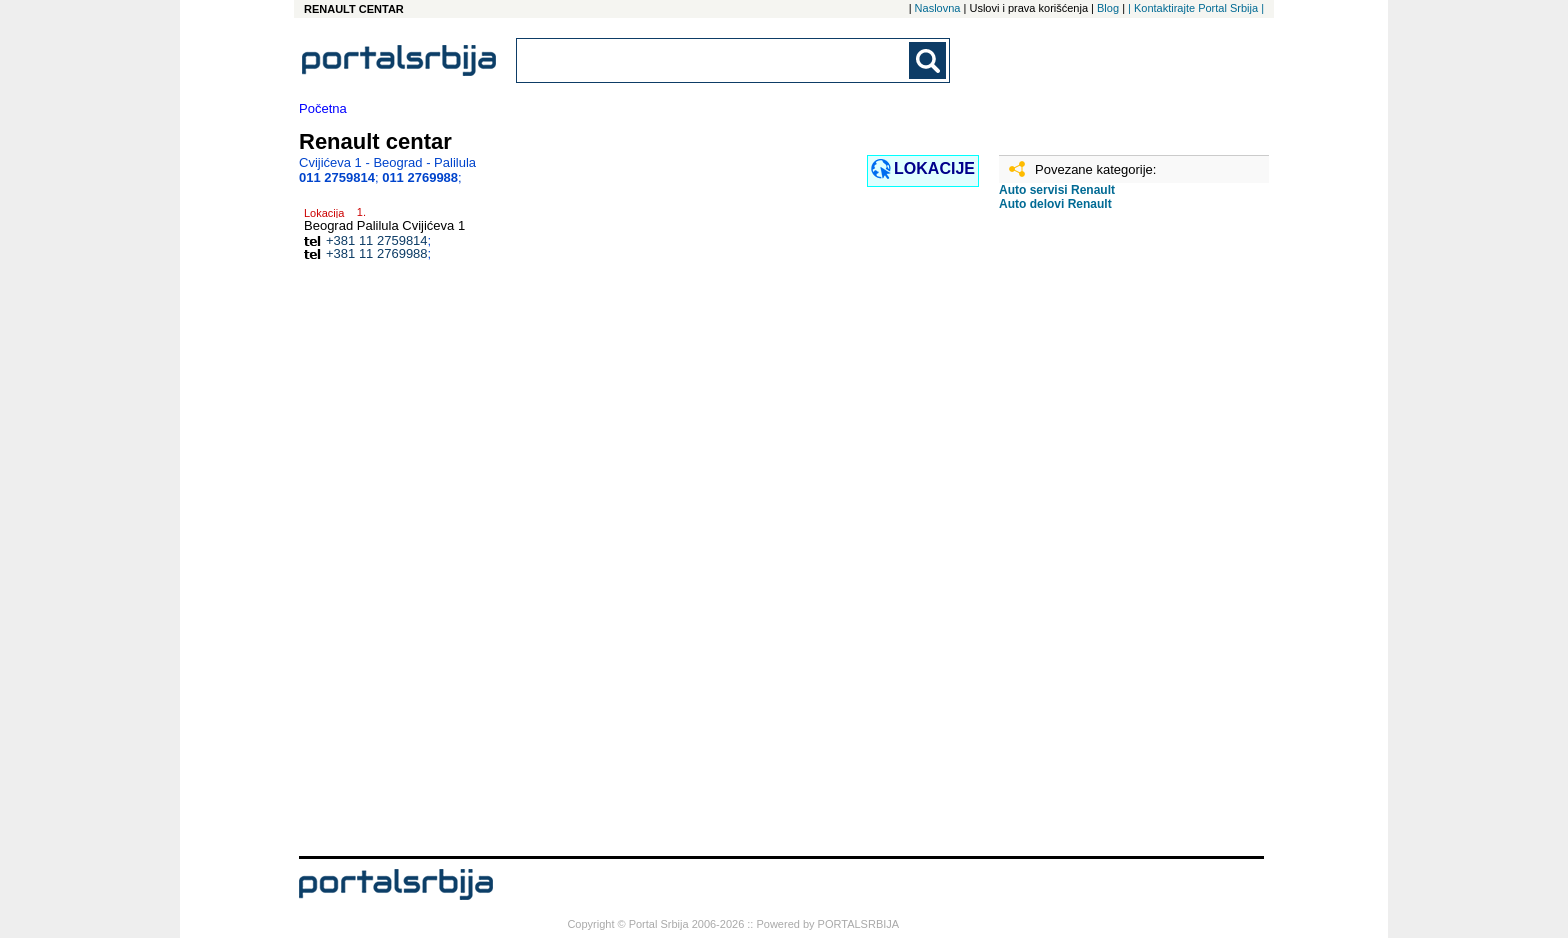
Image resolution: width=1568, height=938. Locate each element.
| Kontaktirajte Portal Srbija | (1196, 8)
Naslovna (938, 8)
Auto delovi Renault (1055, 204)
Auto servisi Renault (1057, 190)
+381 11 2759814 (377, 240)
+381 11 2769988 (377, 253)
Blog (1108, 8)
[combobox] (714, 60)
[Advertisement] (1099, 541)
